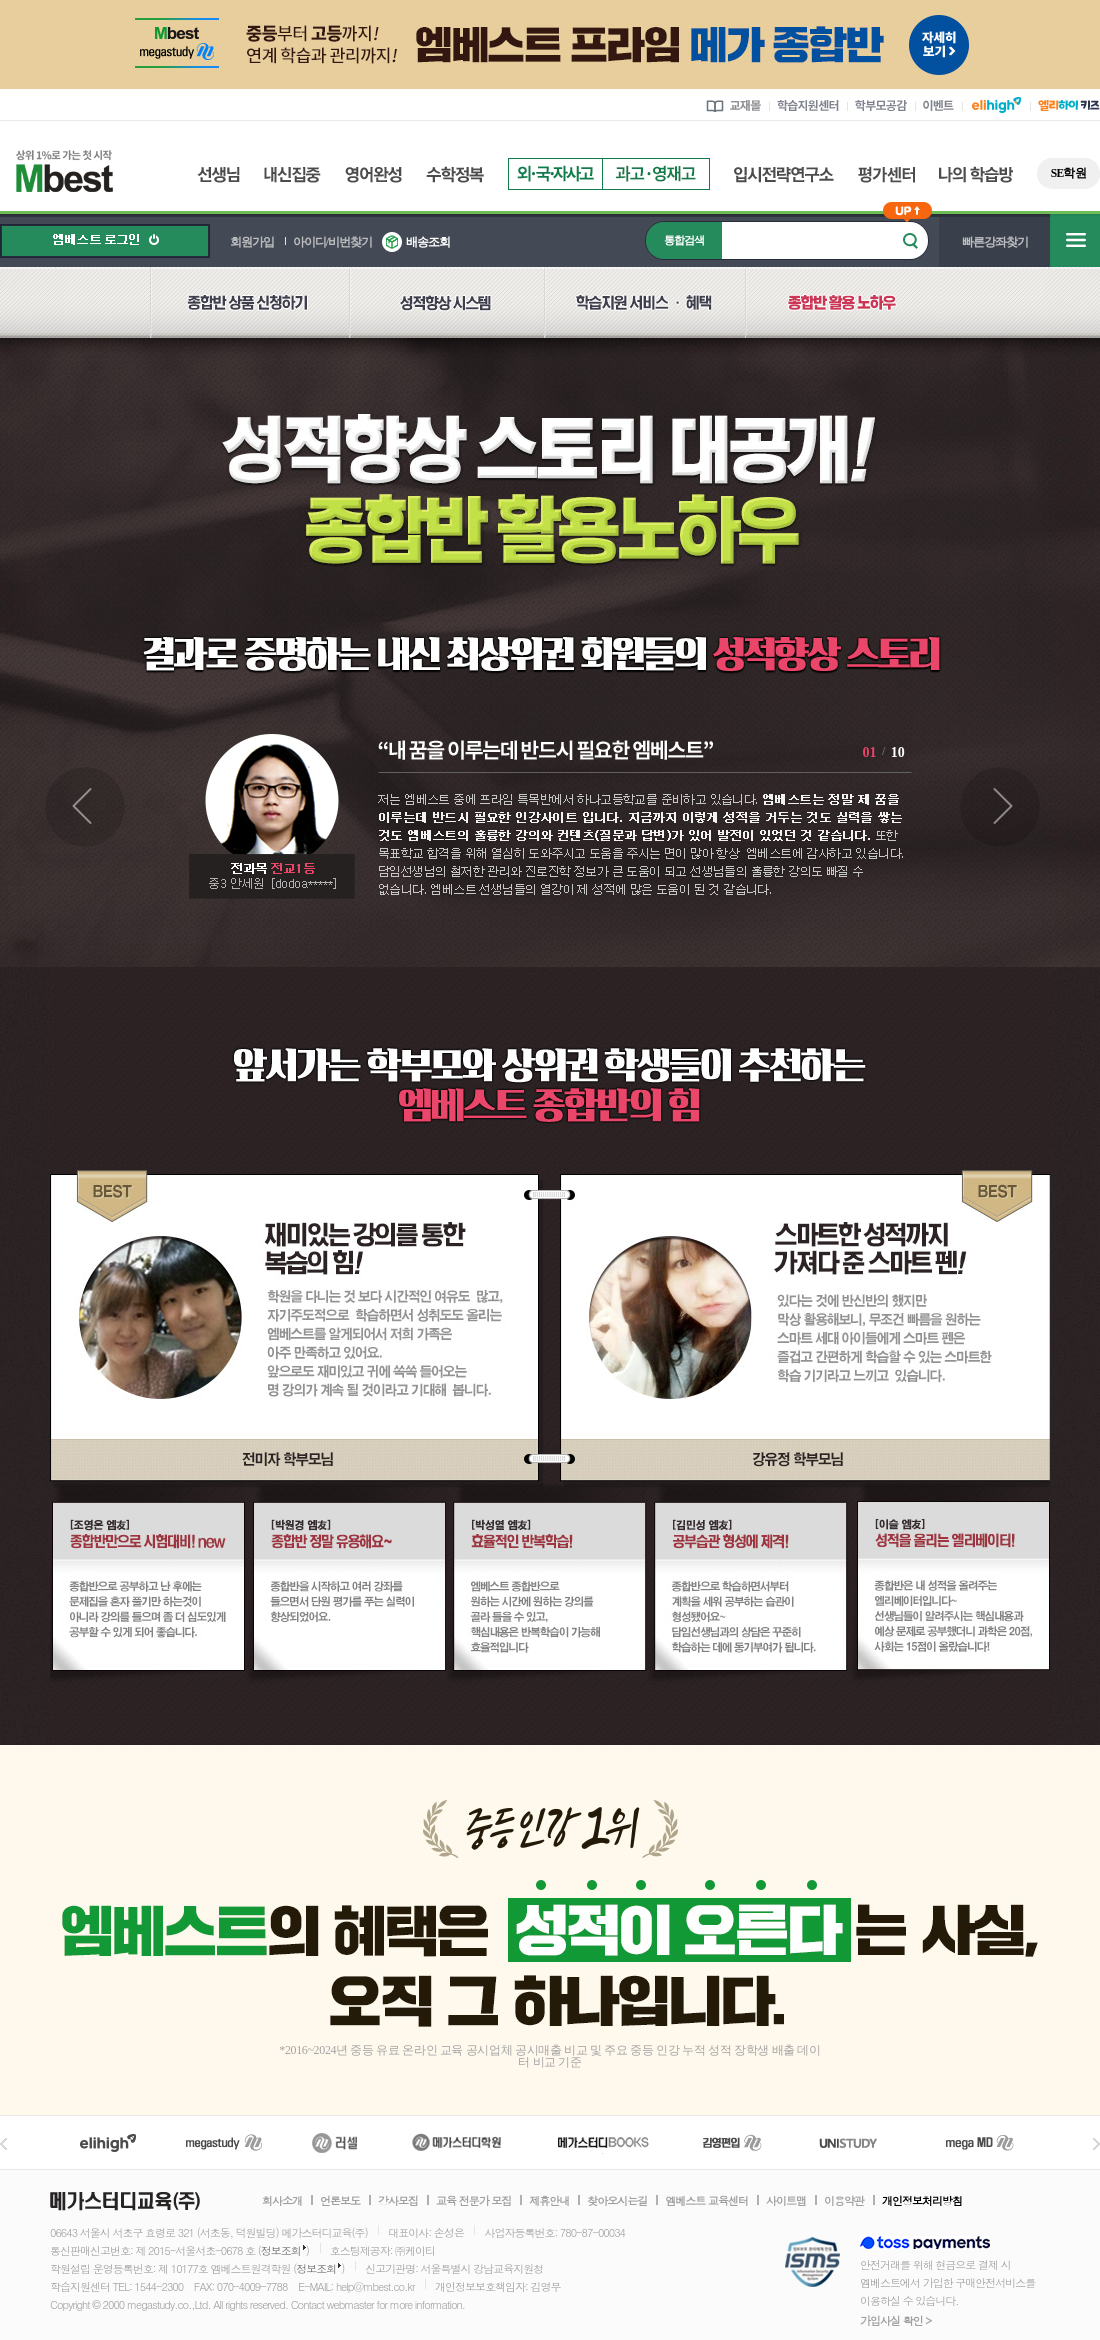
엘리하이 (108, 2142)
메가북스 (603, 2142)
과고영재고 (656, 174)
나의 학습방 (976, 174)
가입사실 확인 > (895, 2320)
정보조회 (281, 2250)
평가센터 (886, 174)
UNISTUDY (858, 2142)
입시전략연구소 (784, 174)
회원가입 (252, 242)
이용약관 (844, 2201)
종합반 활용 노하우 (843, 313)
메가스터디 (224, 2142)
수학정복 (455, 174)
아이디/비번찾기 (332, 242)
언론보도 (340, 2201)
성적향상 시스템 (446, 313)
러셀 (335, 2142)
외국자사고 (555, 174)
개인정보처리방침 (922, 2201)
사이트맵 (786, 2201)
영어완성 (373, 174)
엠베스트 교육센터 (706, 2201)
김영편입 (732, 2142)
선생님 (218, 174)
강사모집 (398, 2201)
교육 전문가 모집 (473, 2201)
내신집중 (292, 174)
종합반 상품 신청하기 (249, 313)
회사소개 (282, 2201)
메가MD (981, 2142)
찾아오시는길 (617, 2201)
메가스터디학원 (456, 2142)
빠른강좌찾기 (995, 242)
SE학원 (1068, 173)
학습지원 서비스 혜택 (644, 313)
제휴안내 (549, 2201)
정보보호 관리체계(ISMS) (812, 2263)
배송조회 (428, 242)
